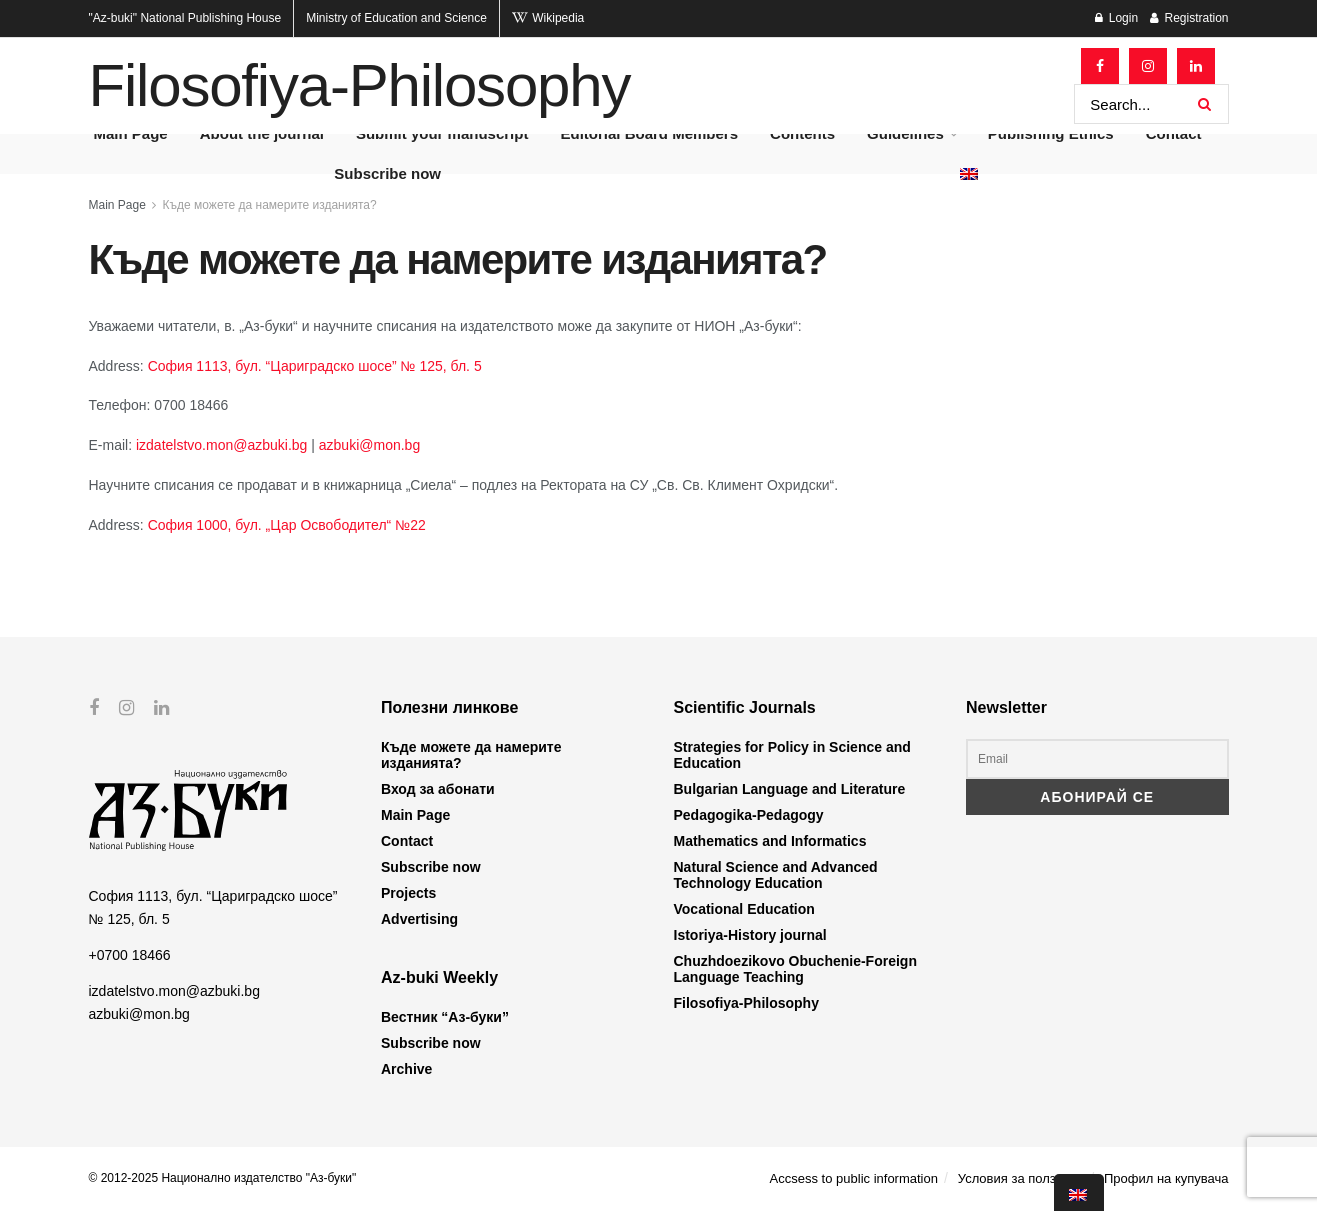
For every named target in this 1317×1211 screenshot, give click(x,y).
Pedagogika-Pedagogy (749, 815)
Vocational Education (744, 909)
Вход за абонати (438, 789)
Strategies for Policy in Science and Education (792, 755)
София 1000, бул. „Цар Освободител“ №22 (287, 525)
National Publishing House (185, 18)
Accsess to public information (854, 1178)
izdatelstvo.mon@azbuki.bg (223, 445)
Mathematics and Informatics (770, 841)
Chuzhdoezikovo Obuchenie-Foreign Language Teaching (795, 969)
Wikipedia (548, 18)
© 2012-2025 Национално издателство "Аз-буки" (223, 1178)
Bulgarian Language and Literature (790, 789)
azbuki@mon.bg (369, 445)
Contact (407, 841)
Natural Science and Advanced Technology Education (776, 875)
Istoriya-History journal (750, 935)
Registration (1189, 18)
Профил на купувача (1166, 1178)
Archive (406, 1069)
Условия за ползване (1021, 1178)
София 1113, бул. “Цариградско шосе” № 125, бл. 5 (315, 366)
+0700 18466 (130, 955)
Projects (408, 893)
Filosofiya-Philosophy (360, 86)
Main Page (117, 205)
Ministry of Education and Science (396, 18)
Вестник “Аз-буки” (445, 1017)
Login (1116, 18)
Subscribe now (387, 173)
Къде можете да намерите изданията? (270, 205)
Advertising (419, 919)
